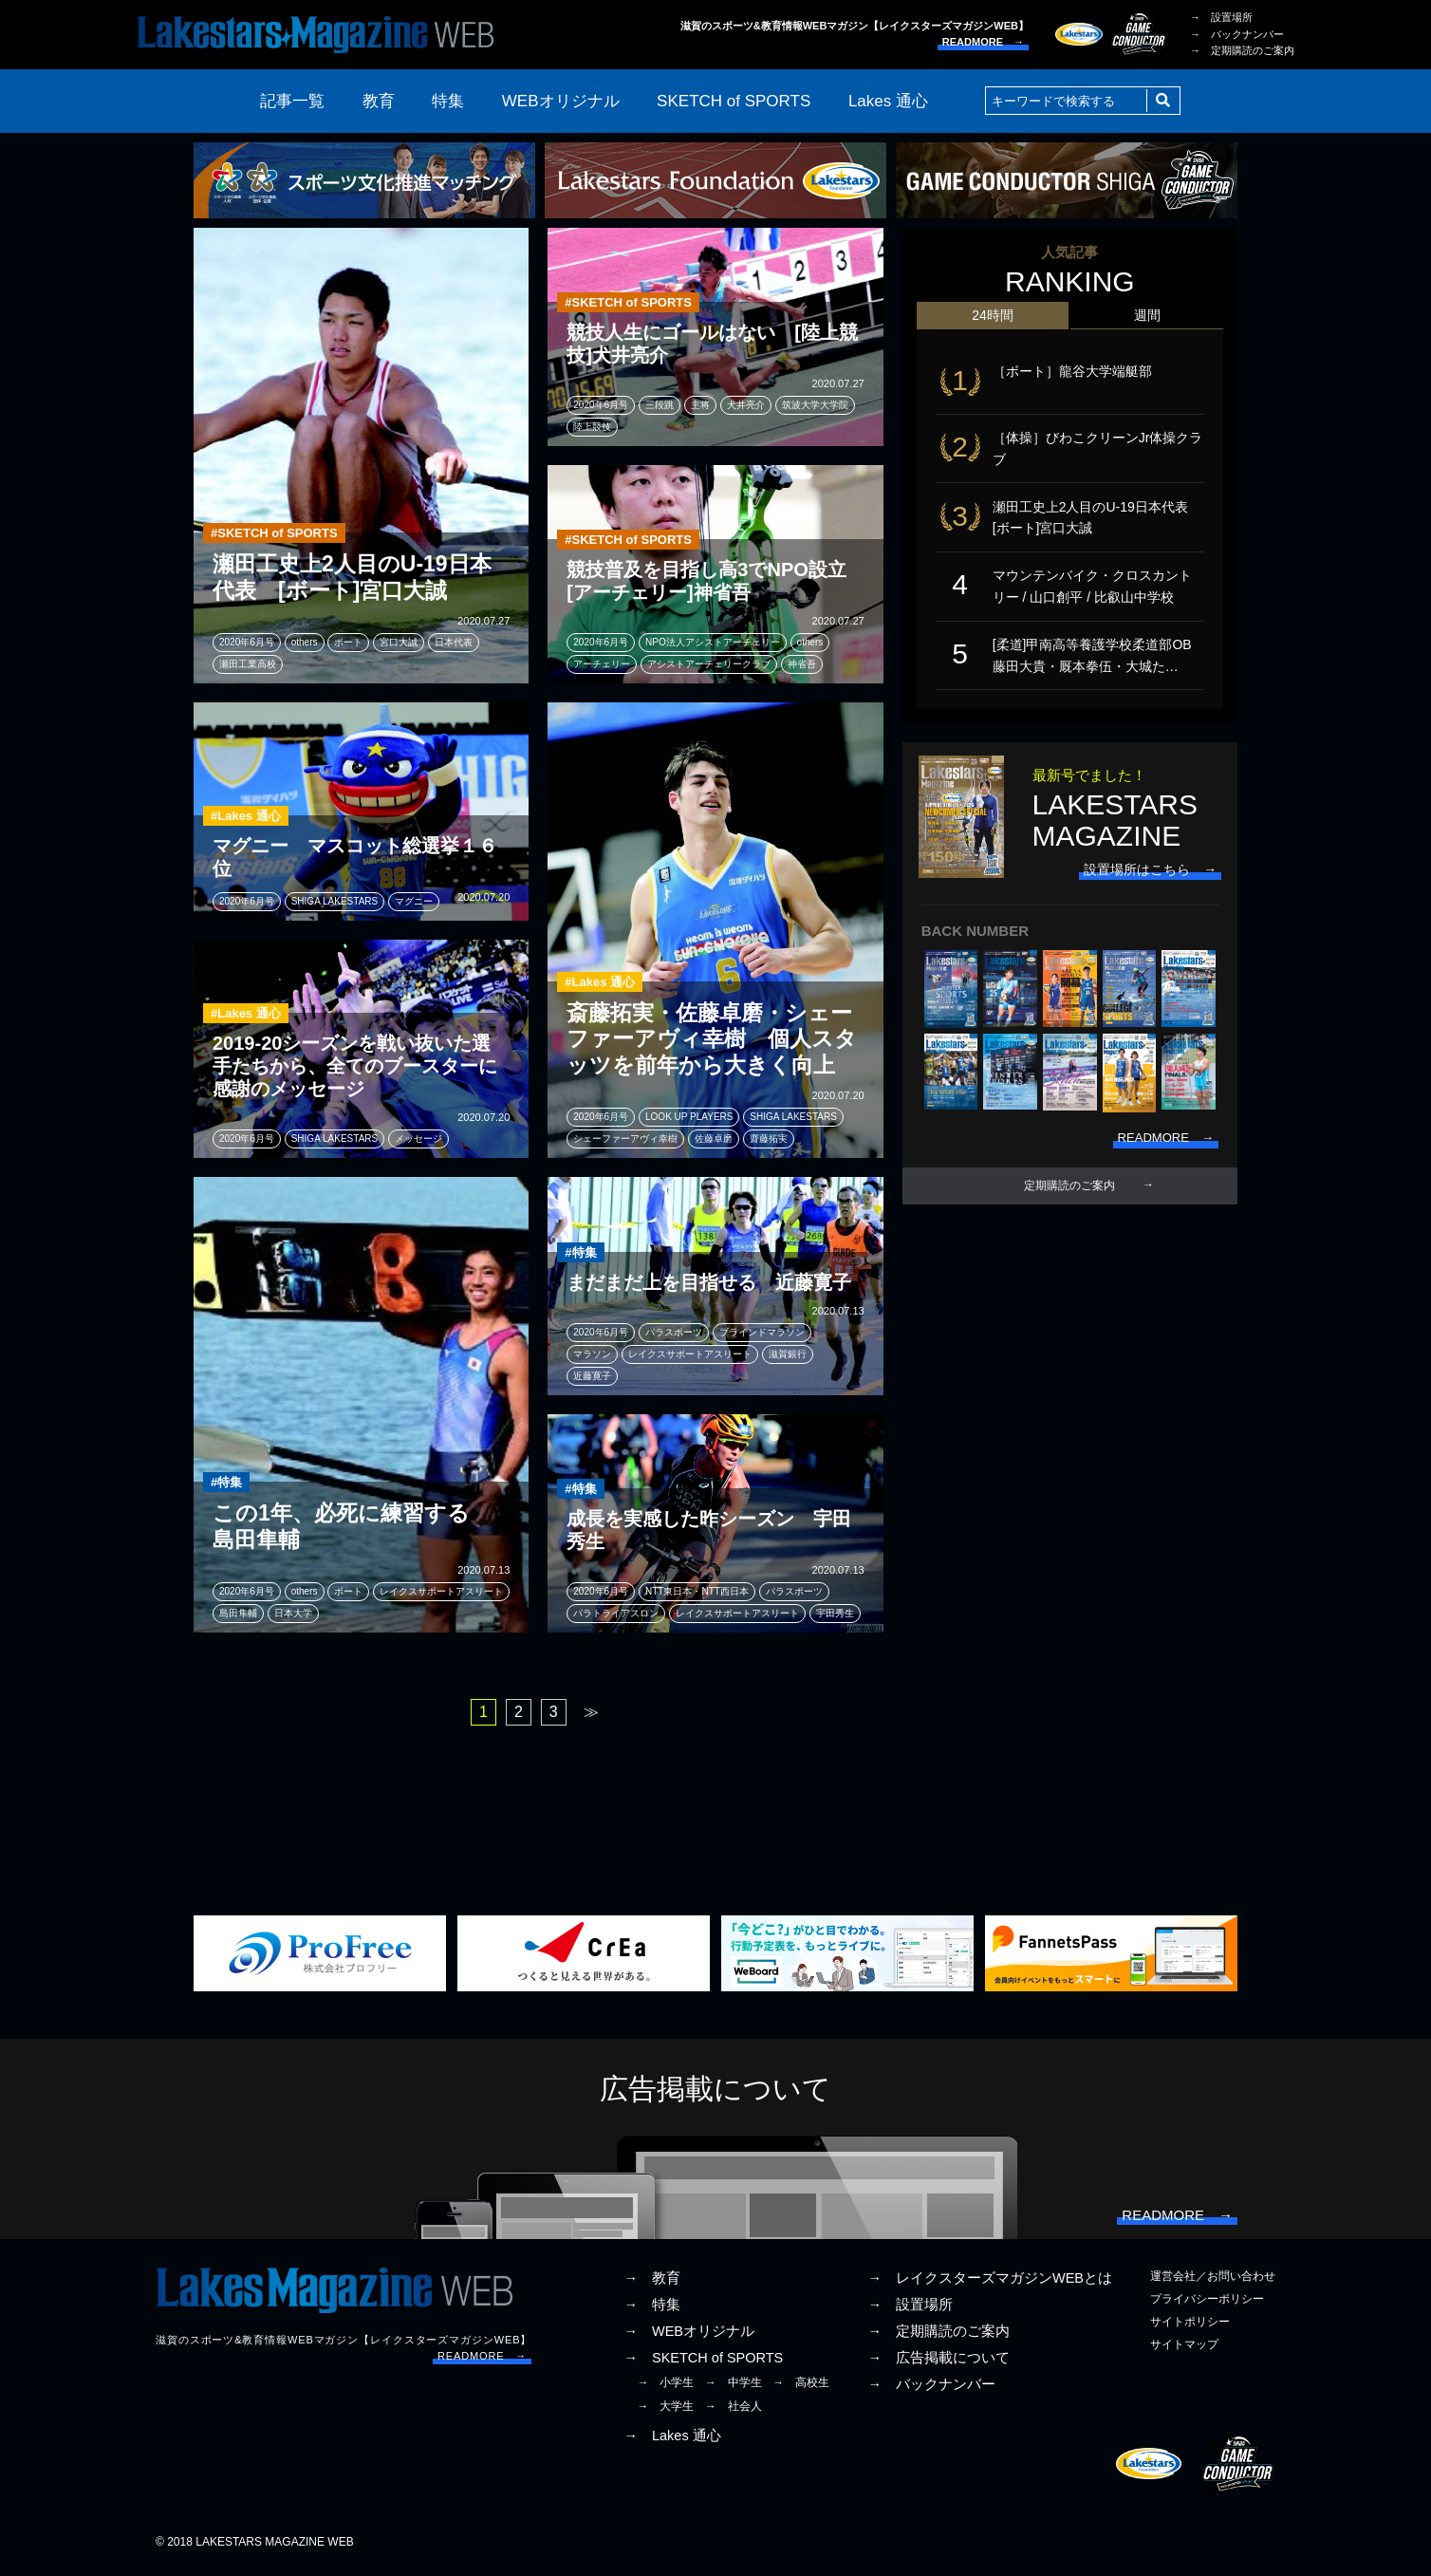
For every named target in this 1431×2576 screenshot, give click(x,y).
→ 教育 (651, 2283)
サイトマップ (1184, 2351)
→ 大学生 (665, 2411)
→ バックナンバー (1237, 34)
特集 (448, 101)
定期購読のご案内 (1069, 1204)
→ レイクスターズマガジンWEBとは (989, 2283)
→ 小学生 (665, 2389)
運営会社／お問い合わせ (1212, 2281)
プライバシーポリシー (1207, 2304)
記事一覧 (292, 101)
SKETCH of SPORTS (733, 101)
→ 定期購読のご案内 (1242, 50)
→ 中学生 (733, 2389)
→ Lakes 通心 (671, 2441)
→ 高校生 (800, 2389)
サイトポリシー (1190, 2327)
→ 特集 (651, 2310)
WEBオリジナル (561, 101)
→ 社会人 (733, 2411)
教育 (378, 101)
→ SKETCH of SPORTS (703, 2364)
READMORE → (983, 41)
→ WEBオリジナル (688, 2336)
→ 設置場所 (1221, 17)
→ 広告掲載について (938, 2364)
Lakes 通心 (888, 101)
